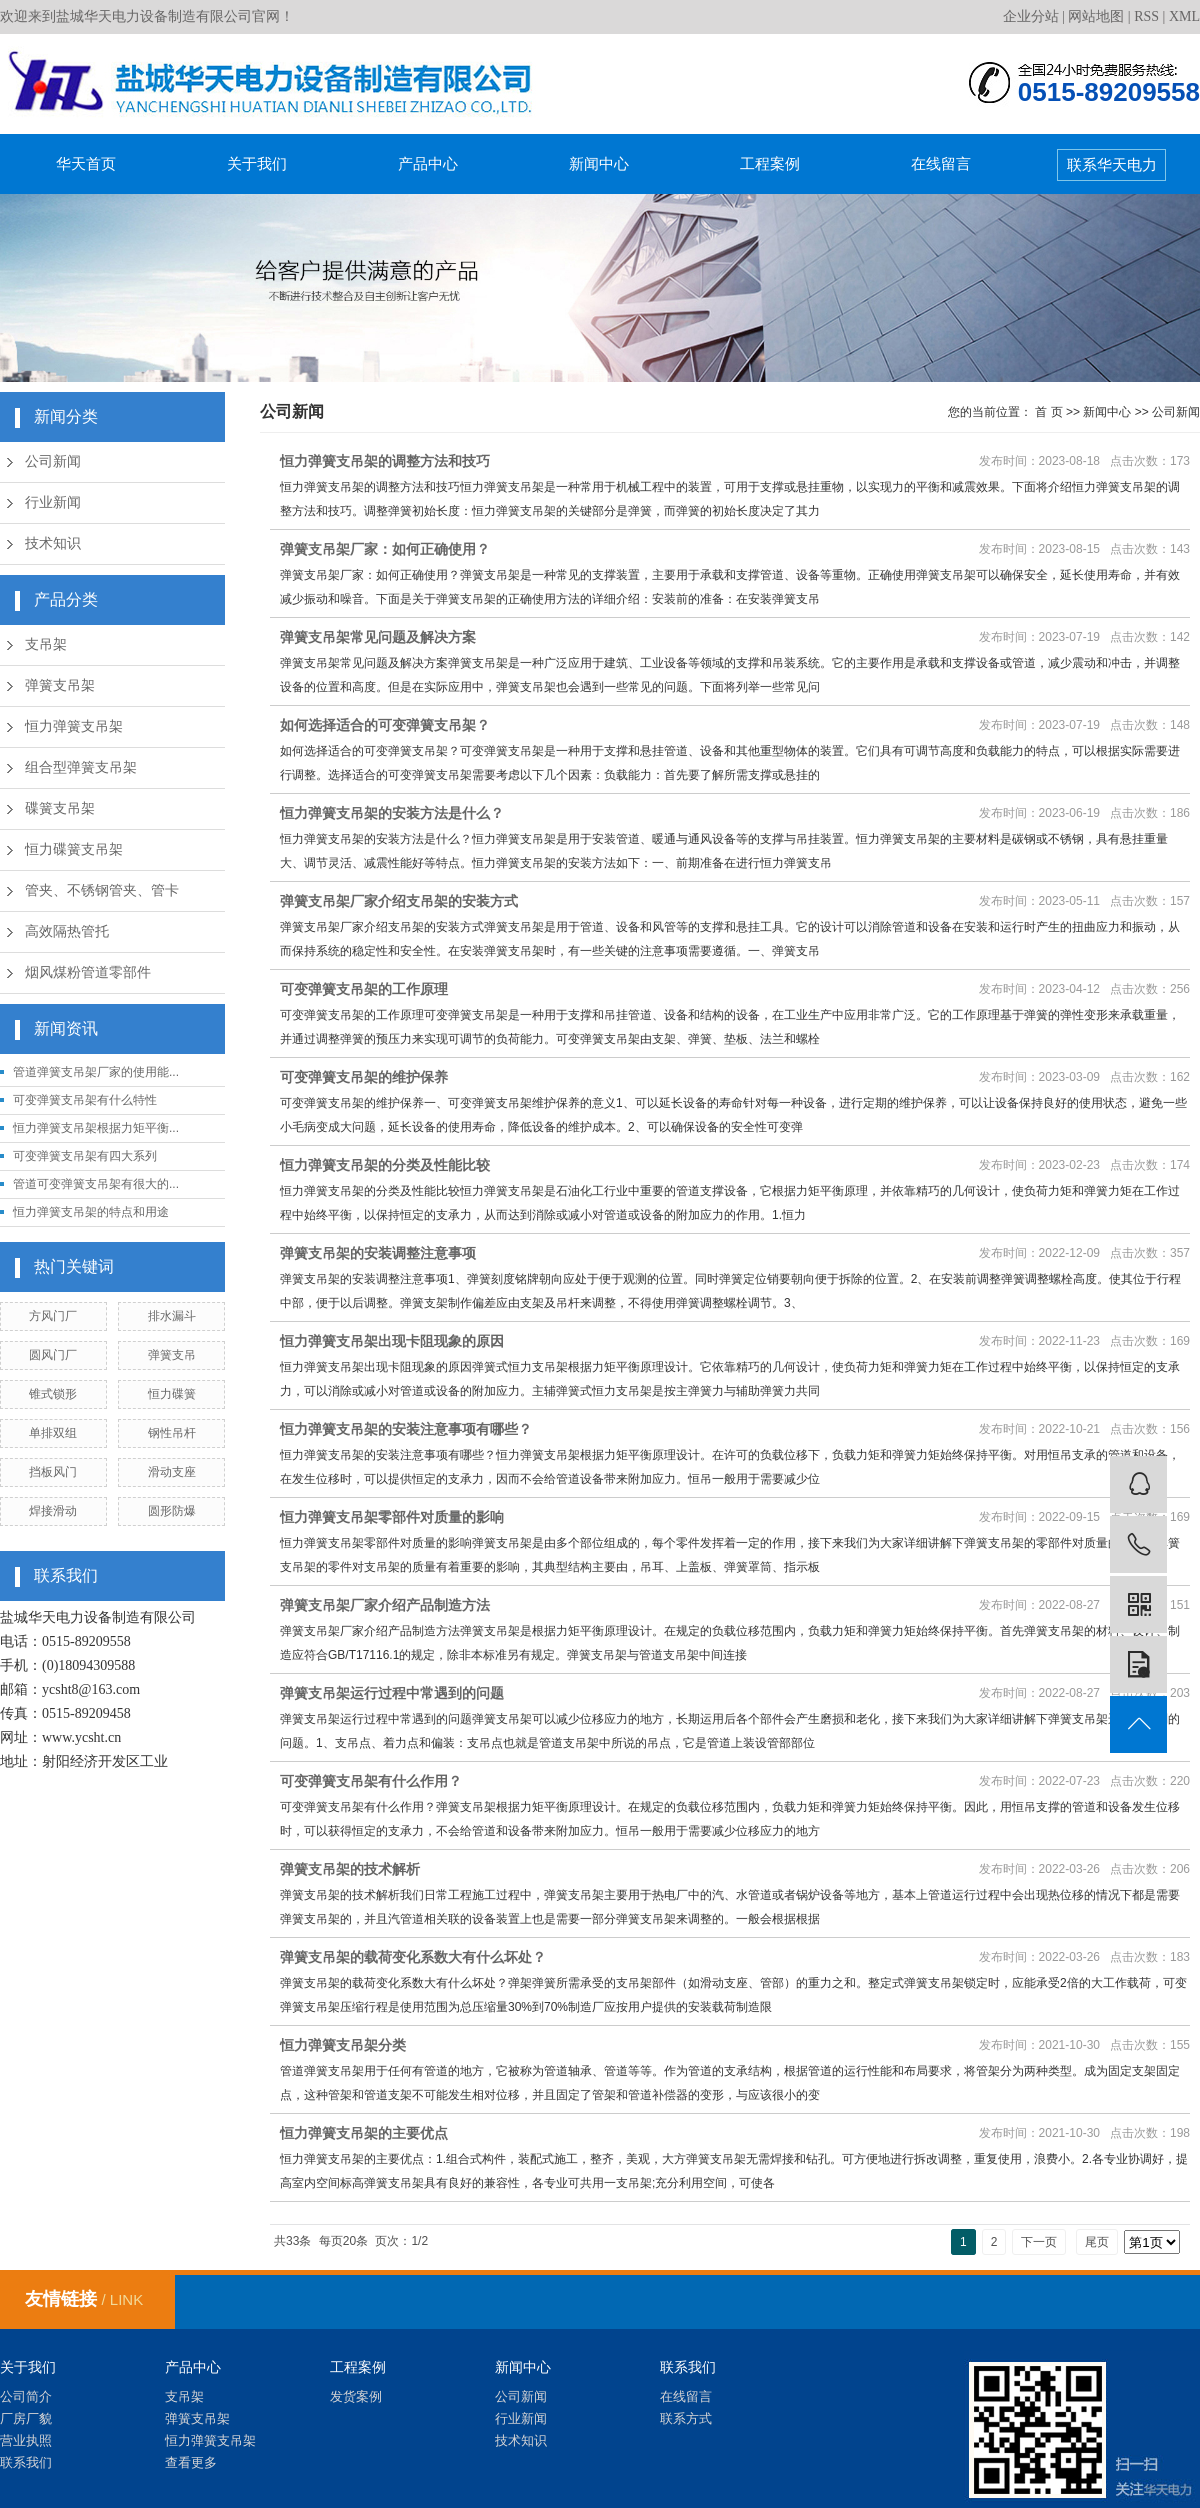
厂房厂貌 (26, 2418)
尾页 (1097, 2242)
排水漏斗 (172, 1316)
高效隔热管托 (67, 931)
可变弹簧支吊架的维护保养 (364, 1077)
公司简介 (26, 2396)
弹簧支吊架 (60, 685)
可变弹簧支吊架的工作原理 (364, 989)
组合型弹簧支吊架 (81, 767)
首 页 (1048, 412)
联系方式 (686, 2418)
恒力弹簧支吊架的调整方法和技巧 (385, 461)
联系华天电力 (1112, 164)
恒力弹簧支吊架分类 (343, 2045)
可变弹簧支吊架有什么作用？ (371, 1781)
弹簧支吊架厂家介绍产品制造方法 (385, 1605)
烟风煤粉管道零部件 (88, 972)
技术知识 (53, 543)
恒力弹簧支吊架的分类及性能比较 (385, 1165)
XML (1184, 16)
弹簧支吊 (172, 1355)
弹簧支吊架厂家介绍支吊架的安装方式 (399, 901)
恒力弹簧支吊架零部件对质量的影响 (392, 1517)
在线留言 (941, 163)
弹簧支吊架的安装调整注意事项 (378, 1253)
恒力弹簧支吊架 (74, 726)
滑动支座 (172, 1472)
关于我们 (257, 163)
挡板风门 (53, 1472)
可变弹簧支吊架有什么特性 (85, 1100)
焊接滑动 (53, 1511)
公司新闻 (53, 461)
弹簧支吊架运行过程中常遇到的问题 (392, 1693)
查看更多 (191, 2462)
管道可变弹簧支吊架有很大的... (96, 1184)
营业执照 (26, 2440)
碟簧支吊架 (60, 808)
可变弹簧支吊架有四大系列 (85, 1156)
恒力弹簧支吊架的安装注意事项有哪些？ (406, 1429)
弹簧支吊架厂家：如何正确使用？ (385, 549)
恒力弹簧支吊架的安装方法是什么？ (392, 813)
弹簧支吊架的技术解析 (350, 1869)
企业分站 (1031, 16)
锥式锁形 (53, 1394)
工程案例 (770, 163)
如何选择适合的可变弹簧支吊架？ (385, 725)
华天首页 (86, 163)
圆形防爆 (172, 1511)
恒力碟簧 (172, 1394)
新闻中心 (599, 163)
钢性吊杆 (172, 1433)
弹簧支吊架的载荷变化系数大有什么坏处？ (413, 1957)
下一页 (1039, 2242)
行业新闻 (53, 502)
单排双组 (53, 1433)
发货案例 (356, 2396)
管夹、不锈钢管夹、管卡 (102, 890)
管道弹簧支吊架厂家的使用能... (96, 1072)
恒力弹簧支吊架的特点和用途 (91, 1212)
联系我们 (26, 2462)
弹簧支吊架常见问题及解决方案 (378, 637)
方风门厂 (53, 1316)
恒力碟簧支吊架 (74, 849)
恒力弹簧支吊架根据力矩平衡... (96, 1128)
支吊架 (46, 644)
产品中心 (428, 163)
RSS (1146, 16)
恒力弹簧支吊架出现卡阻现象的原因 (392, 1341)
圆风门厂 (53, 1355)
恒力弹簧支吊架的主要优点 (364, 2133)
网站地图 (1096, 16)
